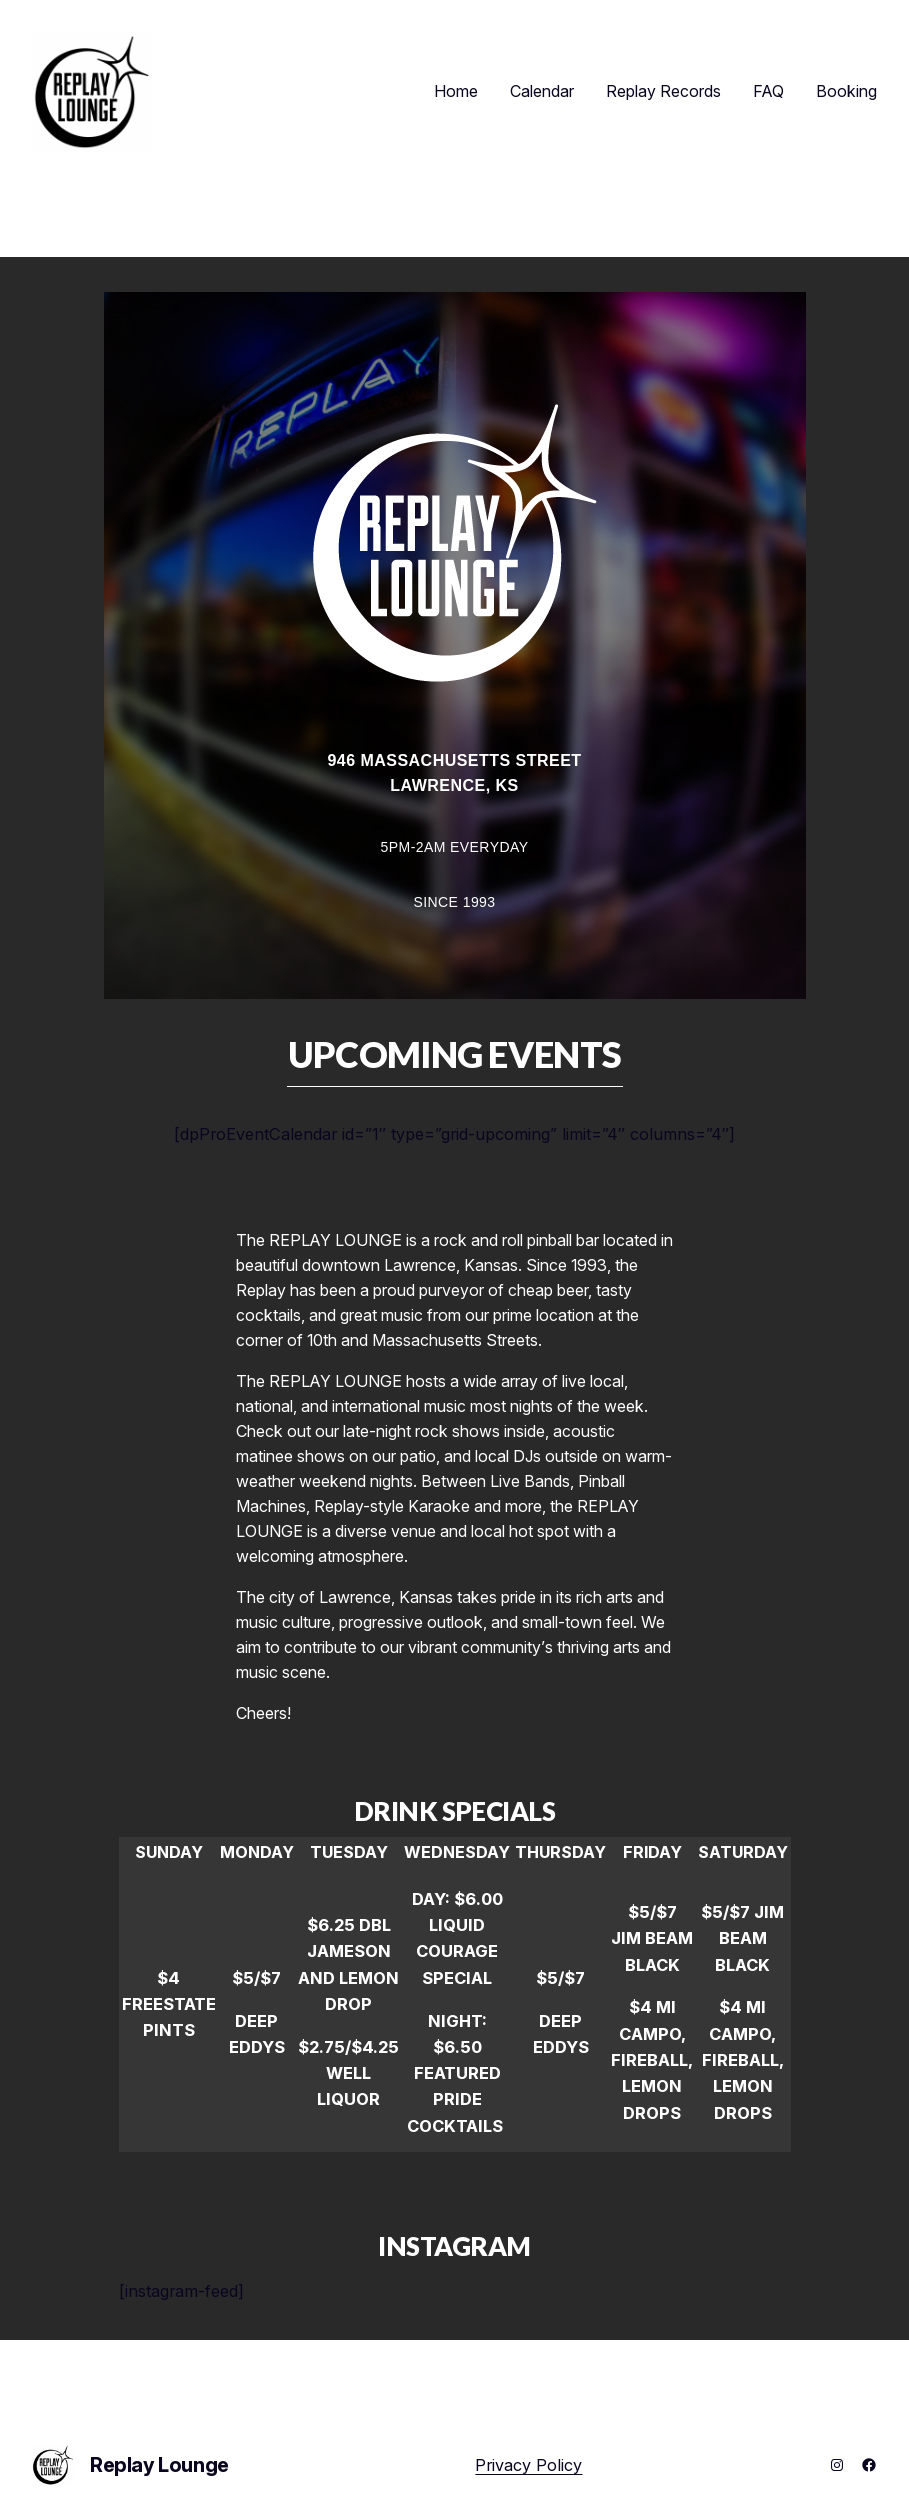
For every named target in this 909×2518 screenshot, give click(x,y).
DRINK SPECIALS (455, 1811)
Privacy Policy (528, 2465)
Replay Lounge (159, 2465)
